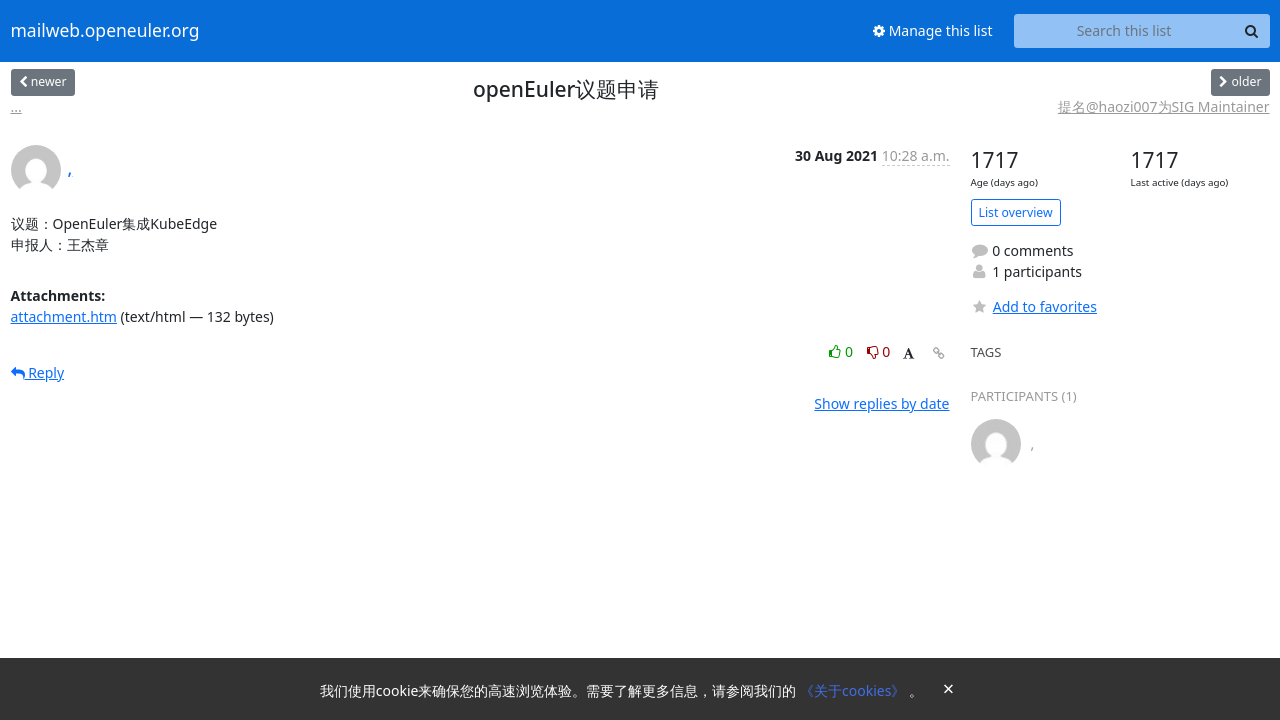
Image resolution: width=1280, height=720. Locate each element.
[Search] (1252, 31)
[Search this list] (1124, 31)
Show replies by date (881, 403)
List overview (1016, 212)
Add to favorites (1034, 306)
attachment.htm (64, 316)
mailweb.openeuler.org (105, 31)
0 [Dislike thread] (879, 351)
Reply (38, 372)
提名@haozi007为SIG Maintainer (1164, 106)
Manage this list (933, 30)
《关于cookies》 (854, 690)
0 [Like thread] (842, 351)
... (16, 106)
